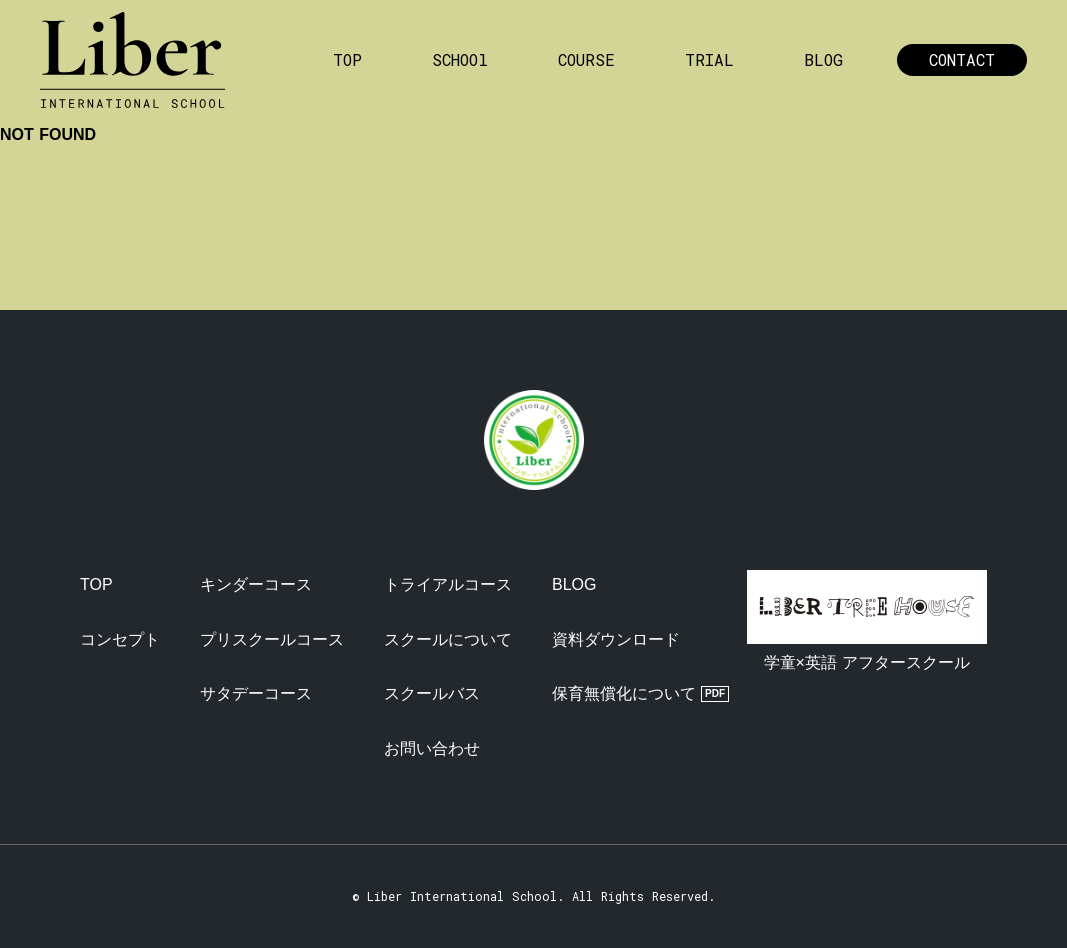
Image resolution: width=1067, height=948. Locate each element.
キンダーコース (256, 584)
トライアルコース (448, 584)
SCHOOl (460, 59)
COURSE (586, 59)
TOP (347, 59)
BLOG (823, 59)
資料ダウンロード (616, 639)
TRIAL (709, 59)
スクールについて (448, 639)
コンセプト (120, 639)
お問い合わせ (432, 748)
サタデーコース (256, 693)
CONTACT (962, 59)
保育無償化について (624, 693)
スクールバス (432, 693)
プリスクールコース (272, 639)
